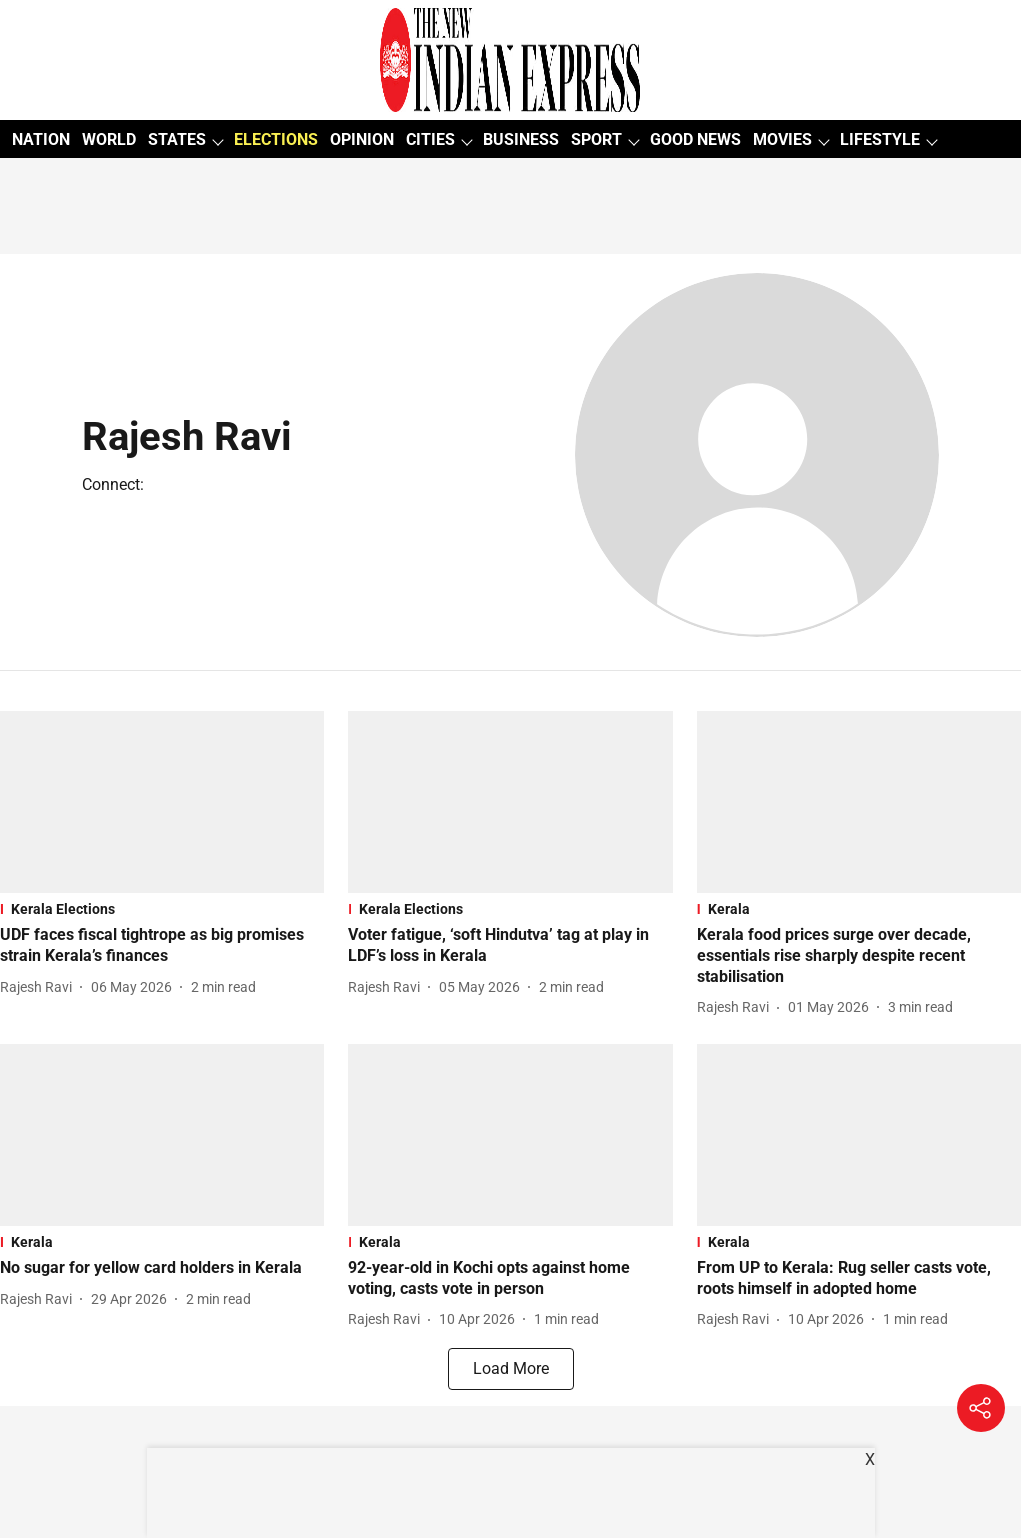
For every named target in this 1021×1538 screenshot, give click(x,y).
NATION (41, 139)
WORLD (109, 139)
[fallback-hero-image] (162, 802)
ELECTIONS (276, 139)
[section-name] (162, 909)
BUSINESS (521, 139)
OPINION (362, 139)
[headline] (162, 946)
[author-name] (40, 987)
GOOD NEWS (695, 139)
